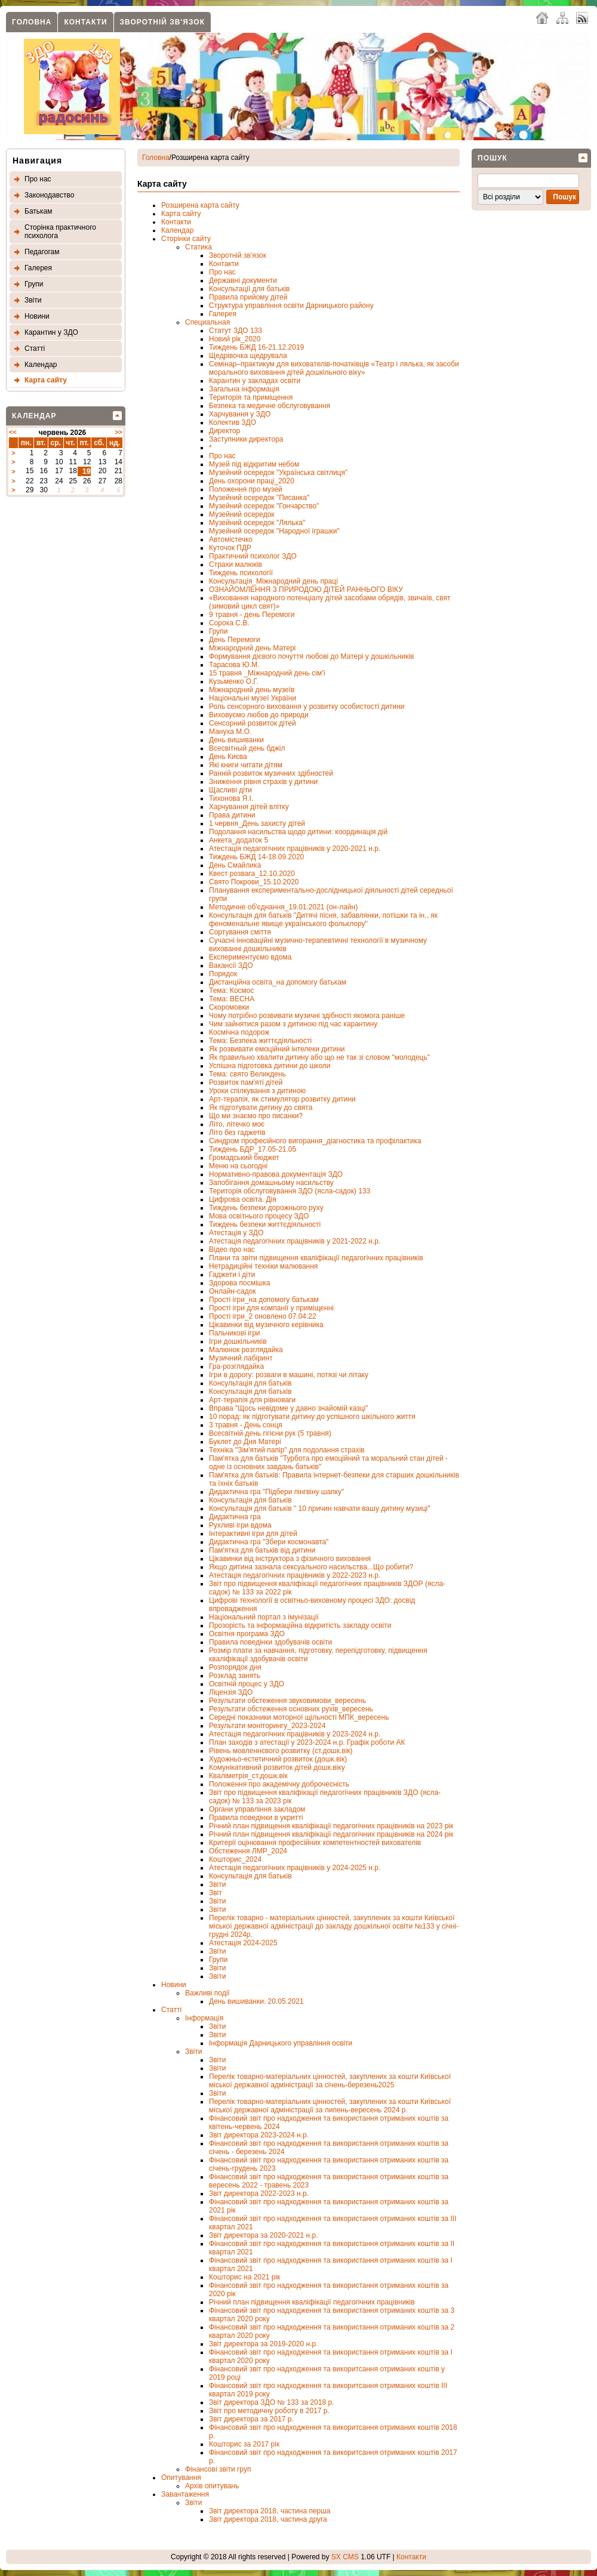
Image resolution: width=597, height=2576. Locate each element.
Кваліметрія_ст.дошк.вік (248, 1776)
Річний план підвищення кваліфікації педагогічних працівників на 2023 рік (331, 1826)
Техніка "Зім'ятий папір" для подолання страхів (287, 1450)
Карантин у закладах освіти (254, 381)
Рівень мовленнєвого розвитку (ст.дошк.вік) (281, 1751)
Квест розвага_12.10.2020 (252, 873)
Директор (224, 431)
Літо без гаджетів (237, 1132)
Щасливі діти (230, 790)
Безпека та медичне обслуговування (269, 406)
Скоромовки (229, 1007)
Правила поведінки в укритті (256, 1817)
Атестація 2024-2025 (243, 1943)
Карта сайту (45, 380)
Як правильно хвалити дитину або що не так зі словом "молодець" (319, 1057)
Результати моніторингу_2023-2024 (267, 1726)
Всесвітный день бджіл (247, 748)
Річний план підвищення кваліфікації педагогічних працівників (312, 2302)
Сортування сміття (240, 932)
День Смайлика (235, 865)
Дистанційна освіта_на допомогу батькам (277, 982)
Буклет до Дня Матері (245, 1441)
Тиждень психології (241, 573)
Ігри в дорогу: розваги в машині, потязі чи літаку (288, 1375)
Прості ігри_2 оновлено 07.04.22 (262, 1316)
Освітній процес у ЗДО (246, 1684)
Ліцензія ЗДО (231, 1692)
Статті (171, 2010)
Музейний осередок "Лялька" (257, 523)
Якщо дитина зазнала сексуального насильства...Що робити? (311, 1567)
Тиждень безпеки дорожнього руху (266, 1208)
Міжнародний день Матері (252, 648)
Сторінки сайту (186, 239)
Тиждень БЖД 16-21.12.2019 (256, 347)
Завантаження (185, 2494)
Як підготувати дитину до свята (260, 1107)
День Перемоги (234, 639)
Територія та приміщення (251, 397)
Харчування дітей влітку (249, 807)
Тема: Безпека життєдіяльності (260, 1040)
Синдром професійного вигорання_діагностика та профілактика (315, 1141)
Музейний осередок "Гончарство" (264, 506)
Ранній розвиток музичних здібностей (271, 773)
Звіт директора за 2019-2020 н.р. (263, 2344)
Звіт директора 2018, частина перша (270, 2511)
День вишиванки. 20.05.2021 (256, 2001)
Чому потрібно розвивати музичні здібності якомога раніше (307, 1015)
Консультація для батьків (250, 1383)
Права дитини (232, 815)
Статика (198, 247)
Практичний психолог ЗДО (253, 556)
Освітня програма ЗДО (247, 1634)
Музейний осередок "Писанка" (259, 497)
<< (13, 432)
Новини (37, 316)
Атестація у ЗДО (236, 1233)
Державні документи (243, 280)
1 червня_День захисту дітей (257, 823)
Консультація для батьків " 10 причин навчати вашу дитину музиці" (319, 1508)
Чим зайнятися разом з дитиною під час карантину (293, 1024)
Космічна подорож (239, 1032)
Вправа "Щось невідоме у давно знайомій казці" (288, 1408)
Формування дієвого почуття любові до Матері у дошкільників (311, 656)
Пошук (492, 158)
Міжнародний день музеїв (251, 690)
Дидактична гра (235, 1517)
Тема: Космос (231, 990)
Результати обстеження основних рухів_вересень (291, 1709)
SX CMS (345, 2557)
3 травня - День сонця (245, 1425)
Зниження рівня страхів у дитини (263, 782)
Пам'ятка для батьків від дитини (262, 1550)
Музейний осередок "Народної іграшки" (274, 531)
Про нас (37, 179)
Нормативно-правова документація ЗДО (276, 1174)
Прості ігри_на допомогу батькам (264, 1299)
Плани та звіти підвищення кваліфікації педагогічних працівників (316, 1258)
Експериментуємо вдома (250, 957)
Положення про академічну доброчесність (279, 1784)
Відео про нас (232, 1249)
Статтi (34, 348)
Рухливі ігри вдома (240, 1525)
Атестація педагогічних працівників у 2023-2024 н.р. (294, 1734)
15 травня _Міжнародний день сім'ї (267, 673)
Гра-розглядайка (236, 1366)
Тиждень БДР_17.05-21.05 (252, 1149)
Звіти (33, 300)
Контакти (85, 22)
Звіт (215, 1893)
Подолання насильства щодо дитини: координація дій (298, 832)
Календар (40, 364)
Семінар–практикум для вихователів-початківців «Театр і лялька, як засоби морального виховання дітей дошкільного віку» (334, 368)
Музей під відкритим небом (254, 464)
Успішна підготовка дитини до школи (270, 1066)
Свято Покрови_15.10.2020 (253, 882)
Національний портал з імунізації (264, 1617)
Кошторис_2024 (235, 1859)
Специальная (207, 322)
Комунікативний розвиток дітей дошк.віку (277, 1767)
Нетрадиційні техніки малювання (263, 1266)
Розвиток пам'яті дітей (245, 1082)
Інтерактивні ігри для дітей (253, 1533)
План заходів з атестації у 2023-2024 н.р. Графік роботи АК (307, 1742)
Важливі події (207, 1993)
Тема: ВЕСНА (231, 999)
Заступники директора (246, 439)
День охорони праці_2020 (251, 481)
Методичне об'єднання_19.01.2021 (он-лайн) (283, 907)
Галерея (38, 268)
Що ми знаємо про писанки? (256, 1116)
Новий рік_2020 (234, 339)
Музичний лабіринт (241, 1358)
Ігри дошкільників (238, 1341)
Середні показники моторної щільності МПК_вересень (299, 1717)
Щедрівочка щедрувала (248, 355)
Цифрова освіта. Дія (242, 1199)
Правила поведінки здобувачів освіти (270, 1642)
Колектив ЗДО (232, 422)
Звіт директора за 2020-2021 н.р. (263, 2235)
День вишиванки (236, 740)
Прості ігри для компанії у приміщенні (271, 1308)
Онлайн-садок (232, 1291)
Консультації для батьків (249, 289)
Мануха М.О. (230, 731)
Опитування (181, 2477)
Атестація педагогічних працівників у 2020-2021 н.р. (294, 848)
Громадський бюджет (244, 1157)
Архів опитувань (212, 2486)
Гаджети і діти (232, 1274)
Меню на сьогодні (238, 1166)
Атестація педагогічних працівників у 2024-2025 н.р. (294, 1868)
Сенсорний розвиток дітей (252, 723)
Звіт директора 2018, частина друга (268, 2519)
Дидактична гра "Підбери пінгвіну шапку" (276, 1492)
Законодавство (49, 195)
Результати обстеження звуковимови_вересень (287, 1700)
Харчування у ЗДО (239, 414)
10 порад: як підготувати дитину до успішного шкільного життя (312, 1416)
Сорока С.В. (229, 623)
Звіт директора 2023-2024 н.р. (259, 2135)
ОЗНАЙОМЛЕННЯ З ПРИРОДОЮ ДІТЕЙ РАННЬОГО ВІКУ (306, 589)
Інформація (204, 2018)
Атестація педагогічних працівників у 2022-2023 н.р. (294, 1575)
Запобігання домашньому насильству (271, 1183)
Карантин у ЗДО (51, 332)
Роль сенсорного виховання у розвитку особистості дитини (306, 706)
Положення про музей (245, 489)
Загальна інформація (244, 389)
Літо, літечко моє (236, 1124)
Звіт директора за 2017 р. (251, 2419)
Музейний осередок (242, 514)
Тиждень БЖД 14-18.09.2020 (256, 857)
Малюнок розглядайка (246, 1350)
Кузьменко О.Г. (234, 681)
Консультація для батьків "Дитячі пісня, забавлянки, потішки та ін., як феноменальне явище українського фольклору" (323, 919)
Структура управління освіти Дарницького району (291, 305)
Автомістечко (231, 539)
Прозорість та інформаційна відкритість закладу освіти (300, 1625)
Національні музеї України (252, 698)
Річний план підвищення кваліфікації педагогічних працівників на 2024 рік (331, 1834)
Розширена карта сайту (200, 205)
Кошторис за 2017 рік (244, 2444)
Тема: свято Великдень (247, 1074)
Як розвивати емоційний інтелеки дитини (277, 1049)
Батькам (38, 211)
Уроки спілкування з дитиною (257, 1091)
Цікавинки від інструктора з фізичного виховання (290, 1558)
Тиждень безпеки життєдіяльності (265, 1224)
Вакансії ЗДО (231, 965)
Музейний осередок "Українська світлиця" (278, 472)
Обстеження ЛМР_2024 (248, 1851)
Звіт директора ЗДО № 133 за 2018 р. (271, 2402)
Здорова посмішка (239, 1283)
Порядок (223, 974)
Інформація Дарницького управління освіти (280, 2043)
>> (118, 432)
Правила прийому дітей (248, 297)
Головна (31, 22)
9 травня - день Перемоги (252, 614)
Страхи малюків (235, 564)
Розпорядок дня (235, 1667)
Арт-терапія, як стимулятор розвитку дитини (282, 1099)
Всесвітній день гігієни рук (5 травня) (270, 1433)
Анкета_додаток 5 (238, 840)
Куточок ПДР (230, 548)
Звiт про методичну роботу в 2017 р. (269, 2411)
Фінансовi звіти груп (218, 2469)
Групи (34, 284)
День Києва (228, 756)
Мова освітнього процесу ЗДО (259, 1216)
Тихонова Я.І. (231, 798)
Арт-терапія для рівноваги (252, 1400)
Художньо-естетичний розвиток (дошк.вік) (278, 1759)
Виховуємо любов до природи (259, 715)
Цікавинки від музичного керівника (266, 1325)
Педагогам (42, 252)
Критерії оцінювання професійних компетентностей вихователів (315, 1842)
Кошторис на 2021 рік (244, 2277)
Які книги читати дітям (245, 765)
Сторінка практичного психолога (60, 231)
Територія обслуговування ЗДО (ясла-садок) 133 (289, 1191)
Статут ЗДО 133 (235, 330)
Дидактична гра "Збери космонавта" (268, 1542)
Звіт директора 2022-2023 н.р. (259, 2193)
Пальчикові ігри (234, 1333)
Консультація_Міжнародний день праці (273, 581)
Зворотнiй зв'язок (162, 22)
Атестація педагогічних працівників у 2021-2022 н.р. (294, 1241)
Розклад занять (234, 1675)
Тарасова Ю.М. (234, 665)
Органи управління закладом (257, 1809)
